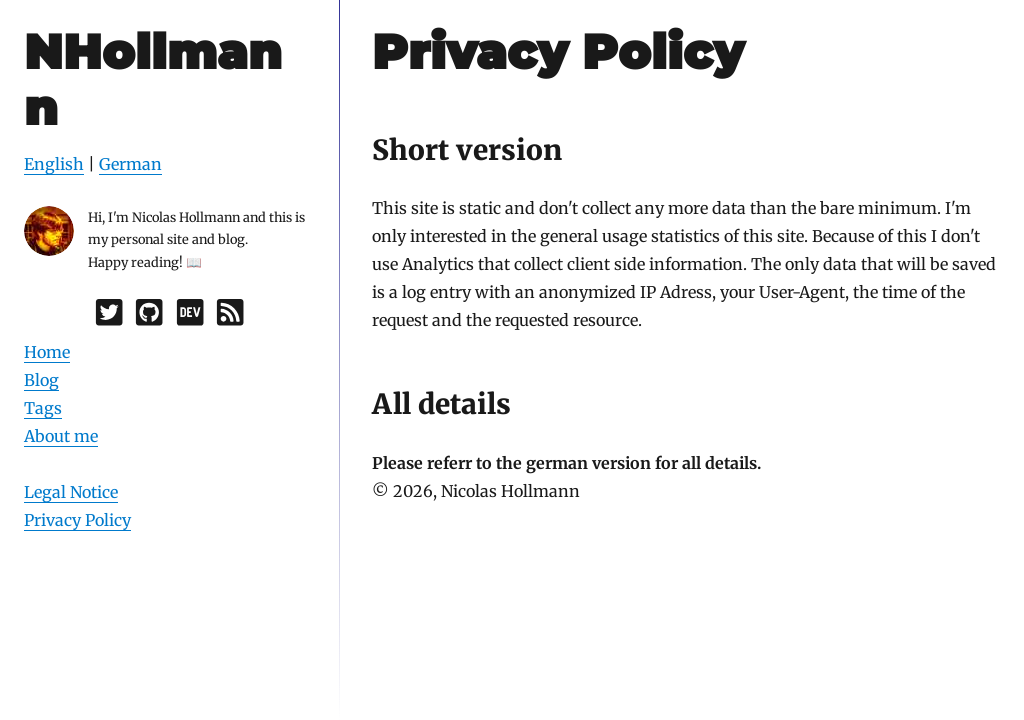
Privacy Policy (77, 520)
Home (47, 352)
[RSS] (230, 317)
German (130, 164)
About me (61, 436)
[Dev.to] (190, 317)
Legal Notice (71, 492)
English (54, 164)
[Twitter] (109, 317)
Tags (43, 408)
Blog (41, 380)
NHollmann (153, 79)
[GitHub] (149, 317)
